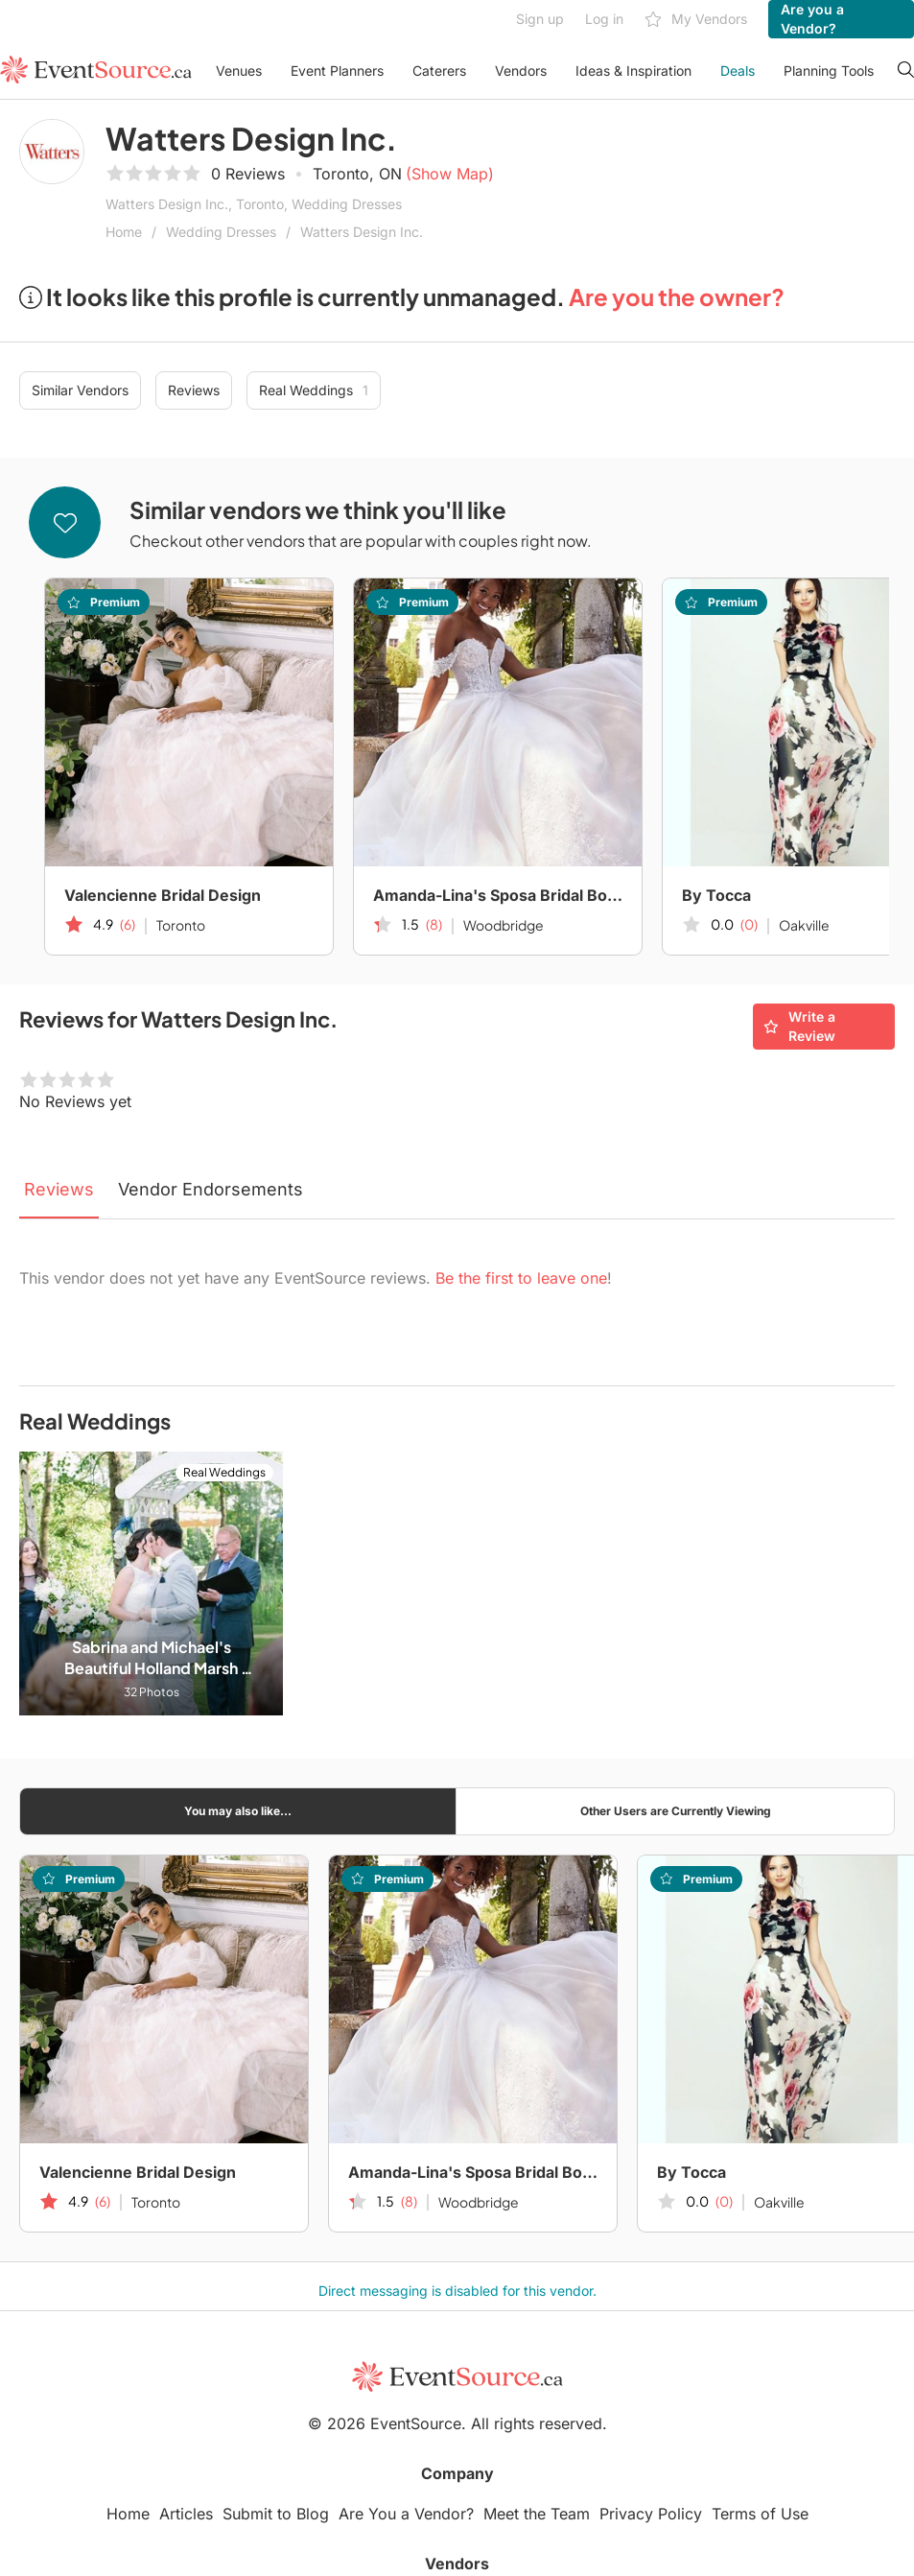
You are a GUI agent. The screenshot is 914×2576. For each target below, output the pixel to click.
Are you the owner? (677, 296)
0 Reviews (248, 173)
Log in (604, 19)
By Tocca (691, 2172)
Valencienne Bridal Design (162, 895)
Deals (737, 70)
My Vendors (695, 20)
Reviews (194, 390)
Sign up (540, 19)
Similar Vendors (80, 390)
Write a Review (799, 1026)
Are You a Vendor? (406, 2513)
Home (123, 232)
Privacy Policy (650, 2513)
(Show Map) (450, 173)
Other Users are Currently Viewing (675, 1811)
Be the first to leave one (521, 1278)
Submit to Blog (276, 2513)
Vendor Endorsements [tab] (210, 1189)
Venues (239, 70)
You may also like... (238, 1811)
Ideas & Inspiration (633, 70)
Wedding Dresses (221, 232)
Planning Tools (829, 70)
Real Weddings (313, 390)
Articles (186, 2513)
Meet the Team (536, 2513)
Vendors (521, 70)
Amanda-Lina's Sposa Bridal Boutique (497, 895)
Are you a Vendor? (812, 18)
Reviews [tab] (59, 1189)
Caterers (439, 70)
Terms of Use (760, 2513)
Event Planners (337, 70)
